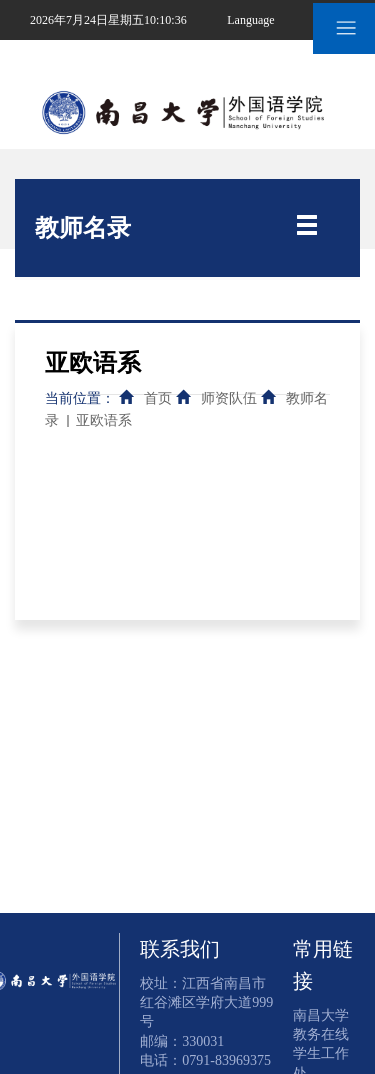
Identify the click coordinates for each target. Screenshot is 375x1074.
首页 (158, 398)
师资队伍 (229, 398)
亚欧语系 (104, 420)
